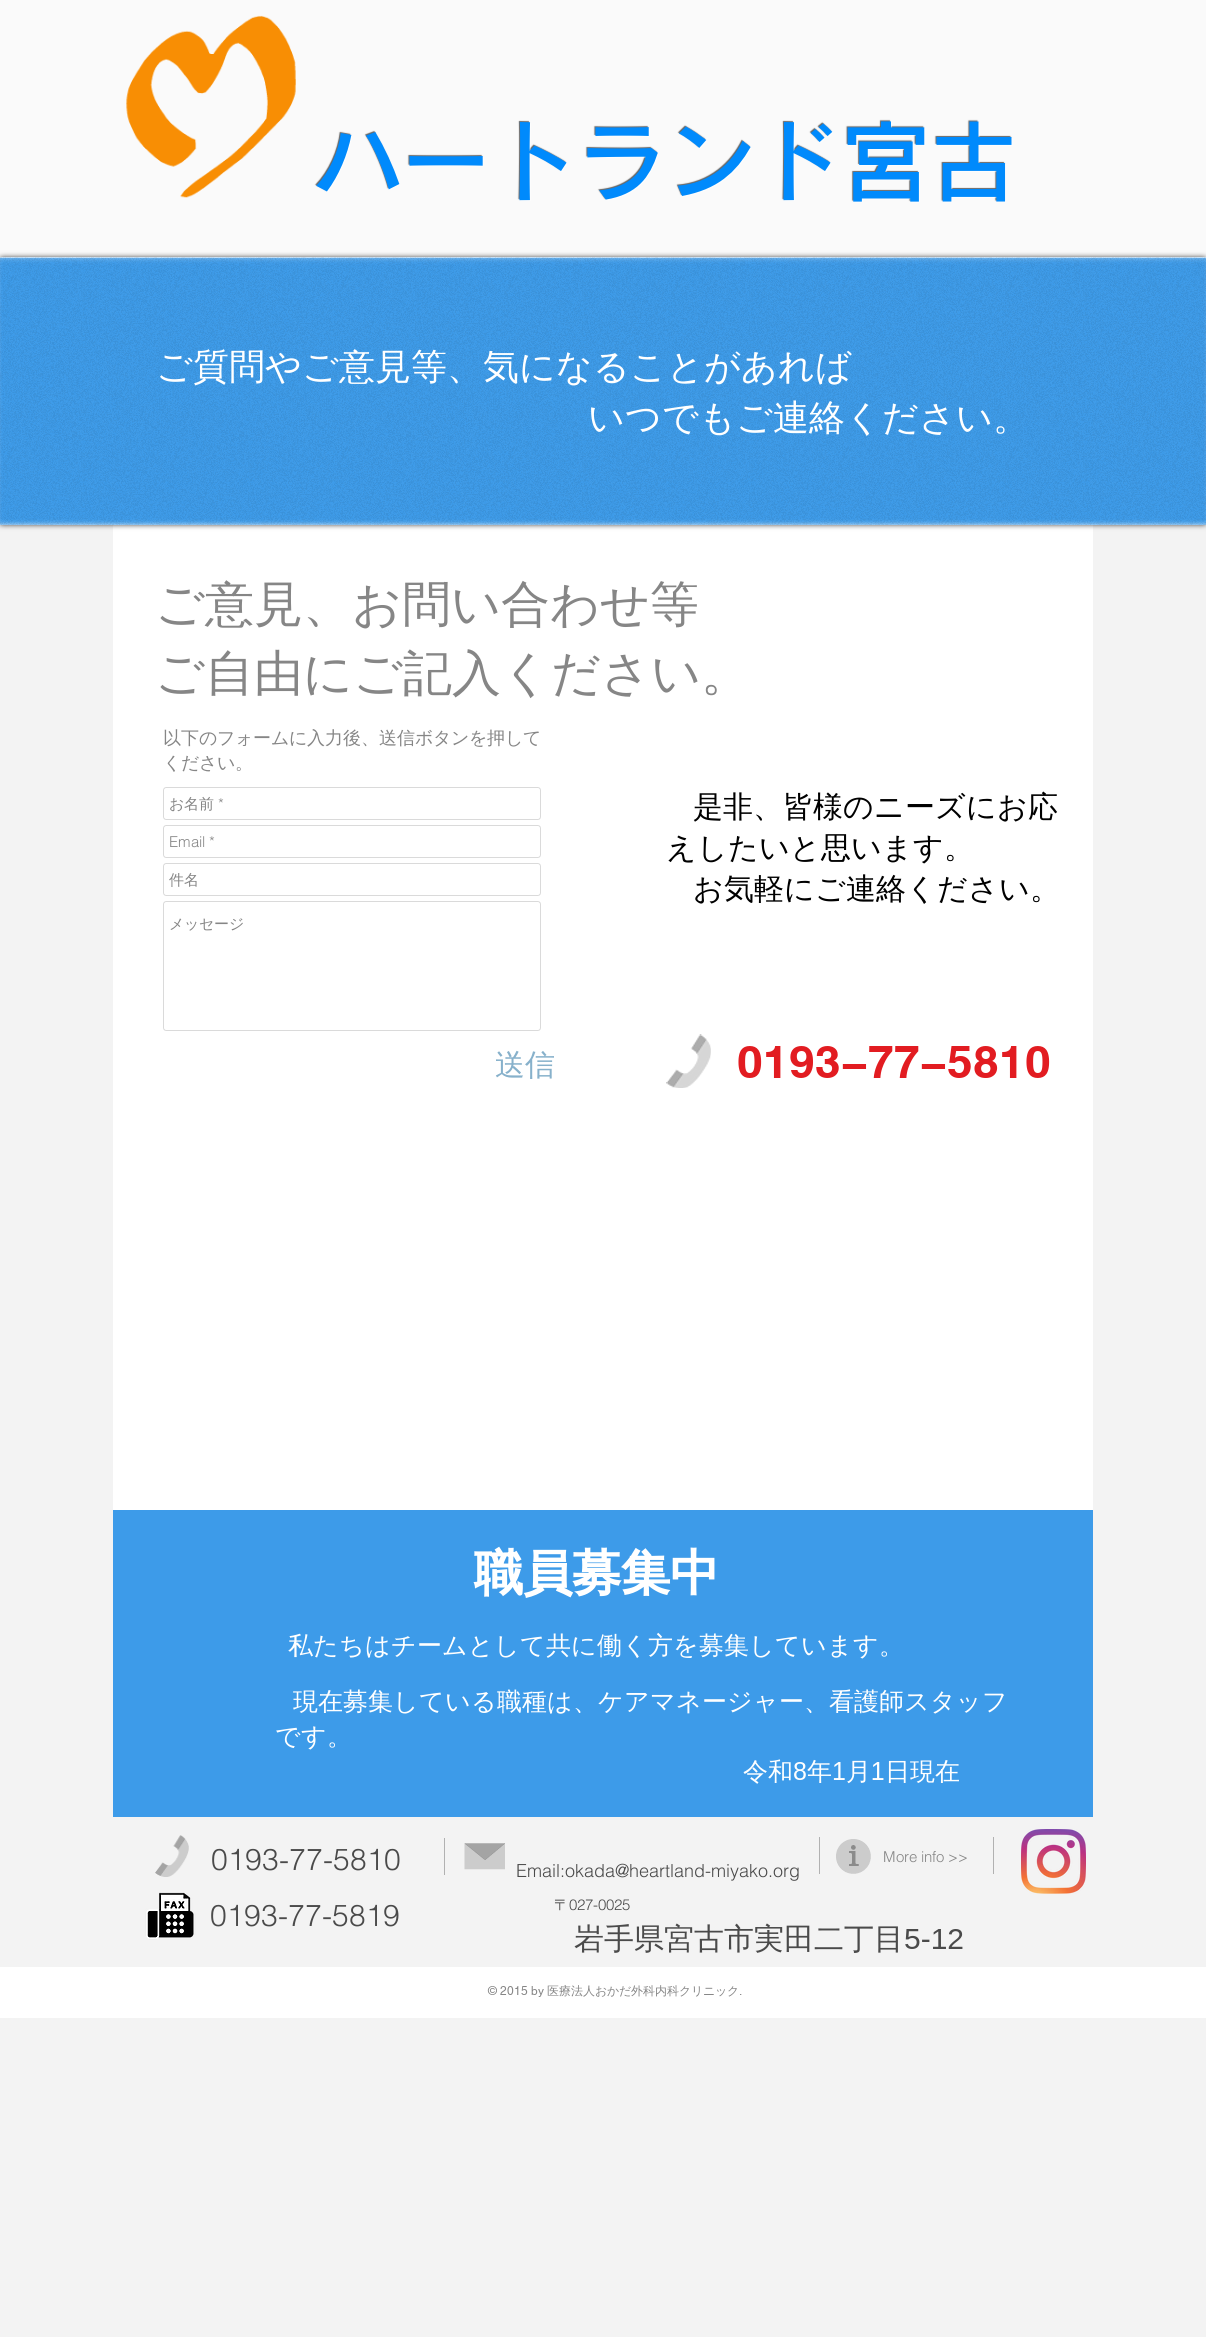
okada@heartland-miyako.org (682, 1870)
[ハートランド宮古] (1053, 1861)
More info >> (925, 1856)
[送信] (525, 1065)
